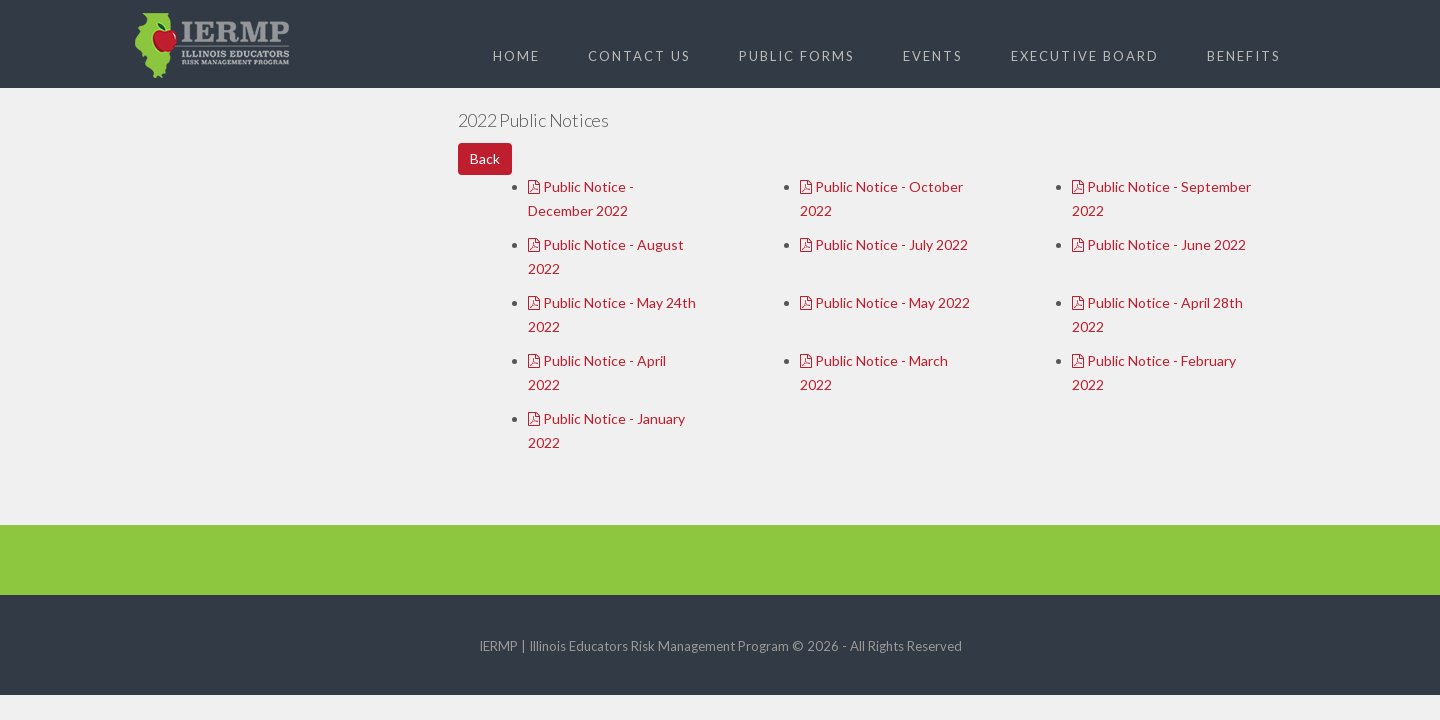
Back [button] (485, 158)
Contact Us (639, 56)
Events (933, 56)
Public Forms (797, 56)
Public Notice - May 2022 (885, 302)
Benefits (1244, 56)
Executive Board (1085, 56)
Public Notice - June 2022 (1159, 244)
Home (516, 56)
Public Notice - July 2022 (884, 244)
